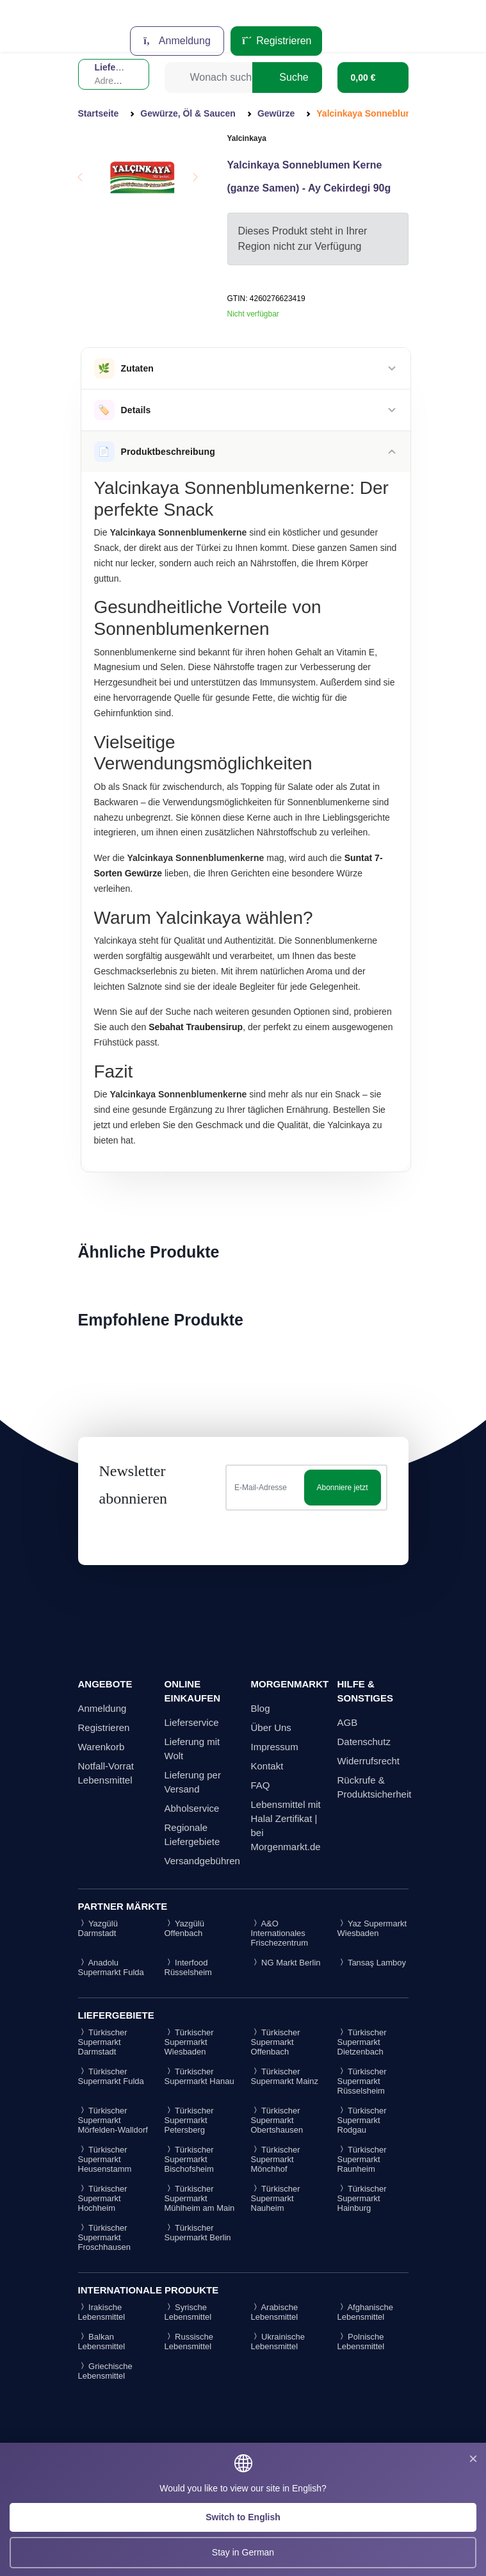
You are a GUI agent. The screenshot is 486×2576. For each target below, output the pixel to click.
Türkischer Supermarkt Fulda (111, 2076)
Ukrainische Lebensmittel (278, 2341)
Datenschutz (364, 1741)
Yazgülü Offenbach (184, 1928)
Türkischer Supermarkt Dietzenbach (362, 2042)
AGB (347, 1722)
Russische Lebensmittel (189, 2341)
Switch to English (243, 2517)
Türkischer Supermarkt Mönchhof (275, 2159)
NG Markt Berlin (286, 1962)
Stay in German (243, 2552)
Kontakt (267, 1765)
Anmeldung (177, 40)
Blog (260, 1708)
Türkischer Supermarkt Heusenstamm (105, 2159)
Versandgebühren (202, 1860)
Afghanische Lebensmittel (365, 2312)
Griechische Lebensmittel (105, 2371)
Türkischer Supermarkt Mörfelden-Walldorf (113, 2120)
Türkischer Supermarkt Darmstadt (102, 2042)
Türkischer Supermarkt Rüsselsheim (362, 2081)
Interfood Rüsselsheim (188, 1967)
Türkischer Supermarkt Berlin (198, 2232)
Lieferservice (192, 1722)
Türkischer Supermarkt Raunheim (362, 2159)
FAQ (260, 1785)
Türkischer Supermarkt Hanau (199, 2076)
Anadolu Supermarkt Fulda (111, 1967)
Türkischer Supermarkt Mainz (284, 2076)
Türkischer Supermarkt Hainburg (362, 2198)
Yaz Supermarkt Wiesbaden (372, 1928)
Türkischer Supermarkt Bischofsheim (189, 2159)
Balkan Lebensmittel (102, 2341)
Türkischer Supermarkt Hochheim (102, 2198)
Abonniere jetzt (342, 1487)
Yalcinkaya (246, 138)
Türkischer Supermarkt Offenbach (275, 2042)
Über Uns (271, 1727)
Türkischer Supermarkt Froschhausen (104, 2237)
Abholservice (192, 1808)
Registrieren (276, 40)
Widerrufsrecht (368, 1760)
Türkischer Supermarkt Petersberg (189, 2120)
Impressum (274, 1746)
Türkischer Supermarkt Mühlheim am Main (200, 2198)
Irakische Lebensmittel (102, 2312)
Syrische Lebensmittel (188, 2312)
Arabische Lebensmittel (274, 2312)
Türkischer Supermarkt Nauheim (275, 2198)
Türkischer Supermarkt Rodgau (362, 2120)
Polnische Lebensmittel (361, 2341)
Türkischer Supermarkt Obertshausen (277, 2120)
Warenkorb (101, 1746)
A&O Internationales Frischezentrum (280, 1933)
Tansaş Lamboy (371, 1962)
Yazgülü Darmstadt (98, 1928)
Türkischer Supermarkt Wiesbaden (189, 2042)
